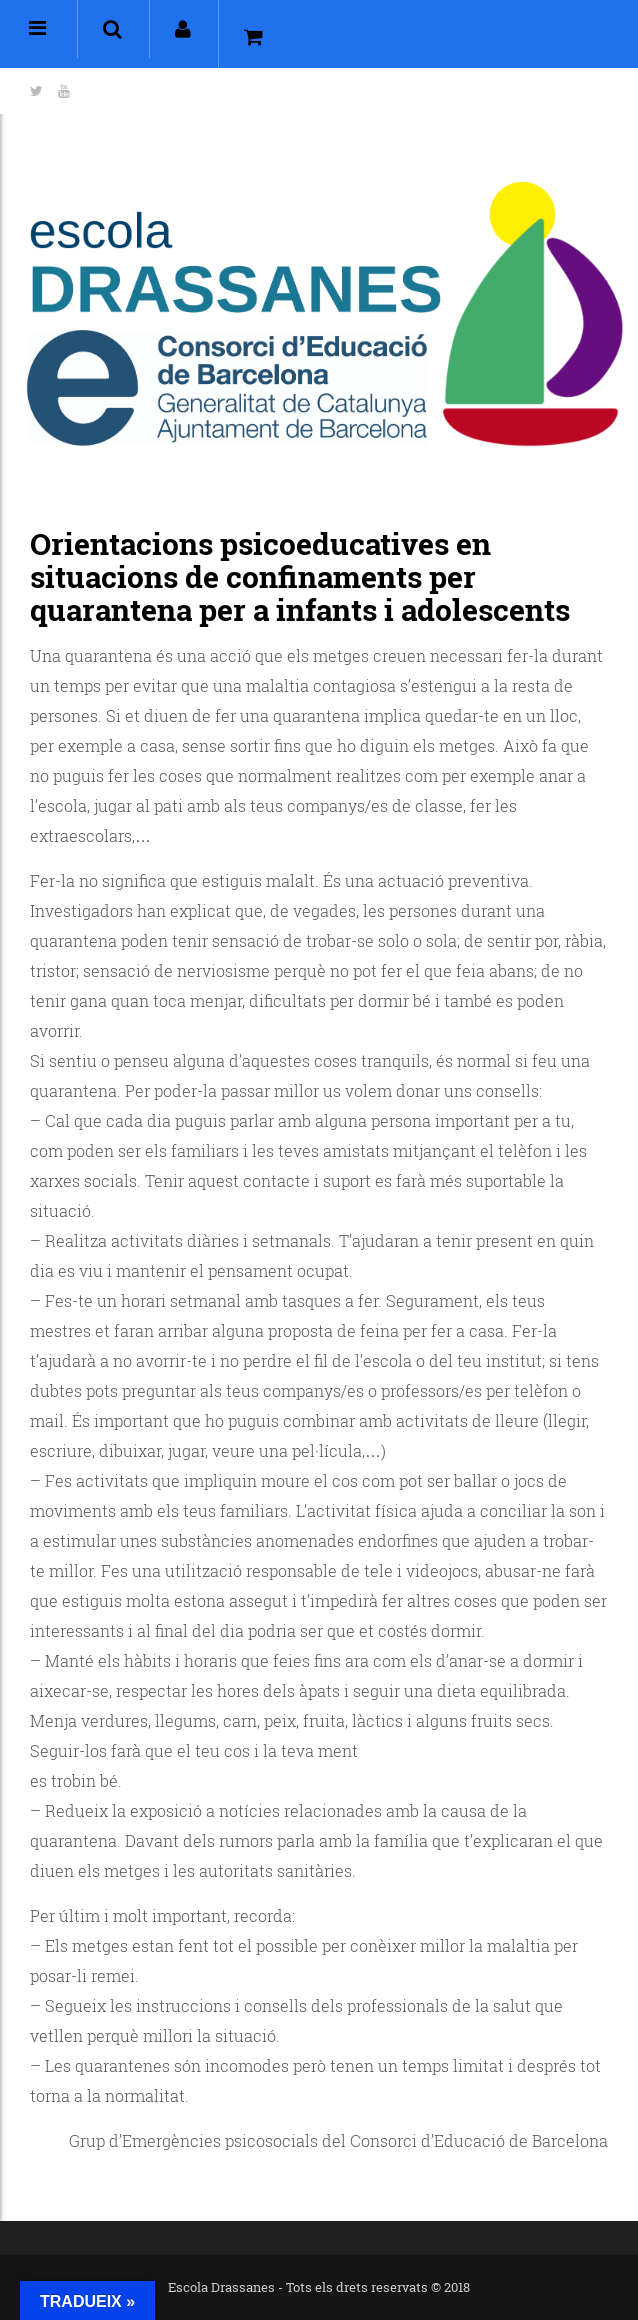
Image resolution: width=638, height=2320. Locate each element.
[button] (112, 29)
